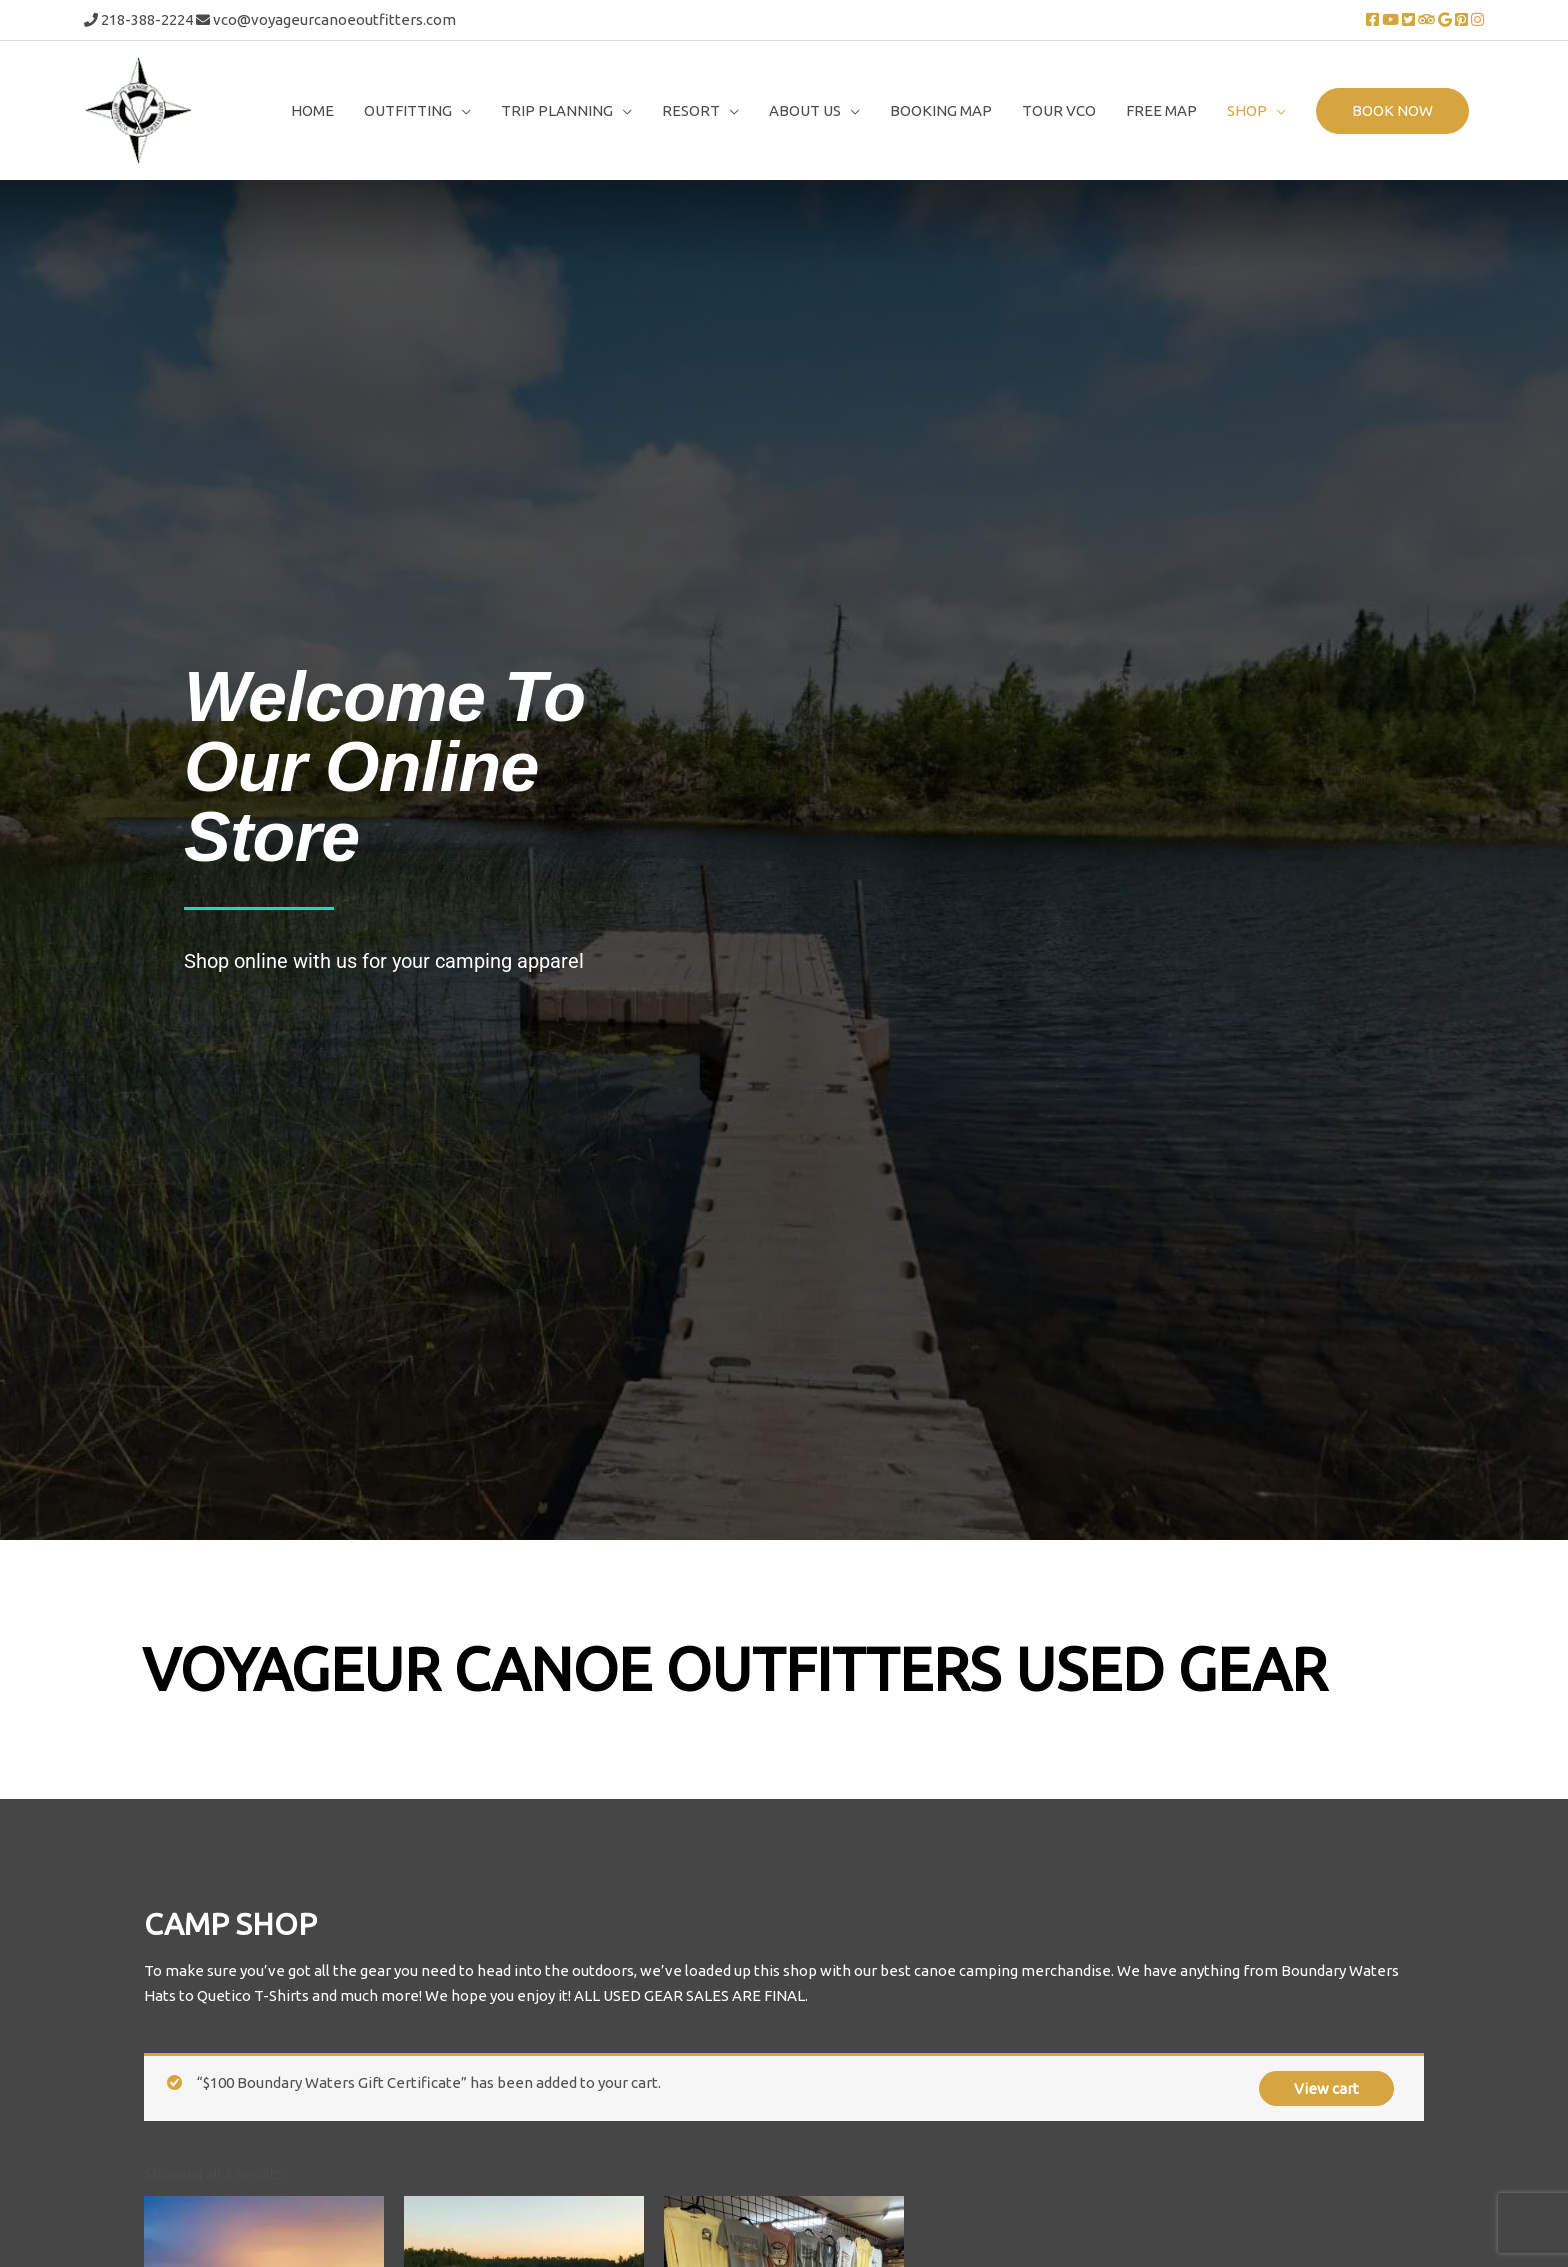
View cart (1326, 1688)
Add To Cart (218, 2121)
